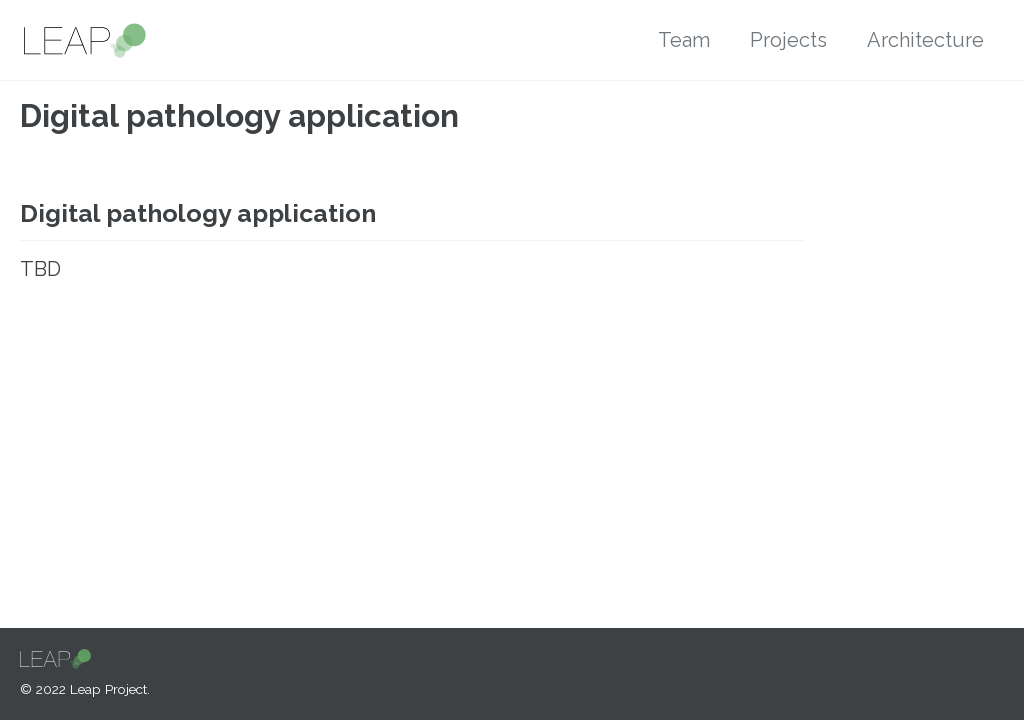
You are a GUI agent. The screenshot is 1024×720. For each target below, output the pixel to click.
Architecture (925, 40)
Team (684, 40)
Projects (788, 40)
